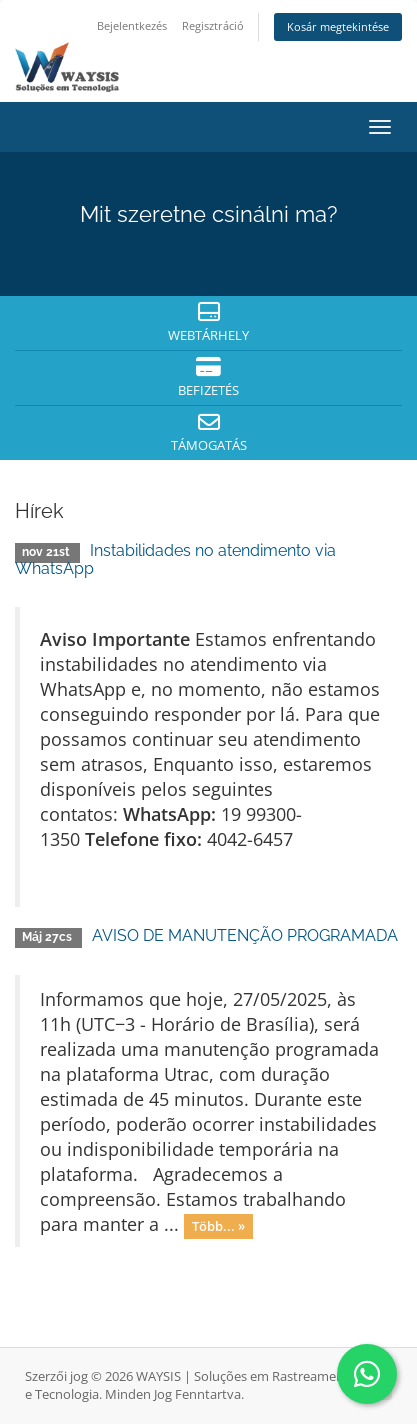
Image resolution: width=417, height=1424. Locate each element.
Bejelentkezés (132, 25)
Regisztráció (213, 25)
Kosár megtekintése (338, 26)
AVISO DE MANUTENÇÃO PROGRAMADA (245, 935)
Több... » (218, 1226)
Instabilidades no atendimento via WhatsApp (175, 559)
